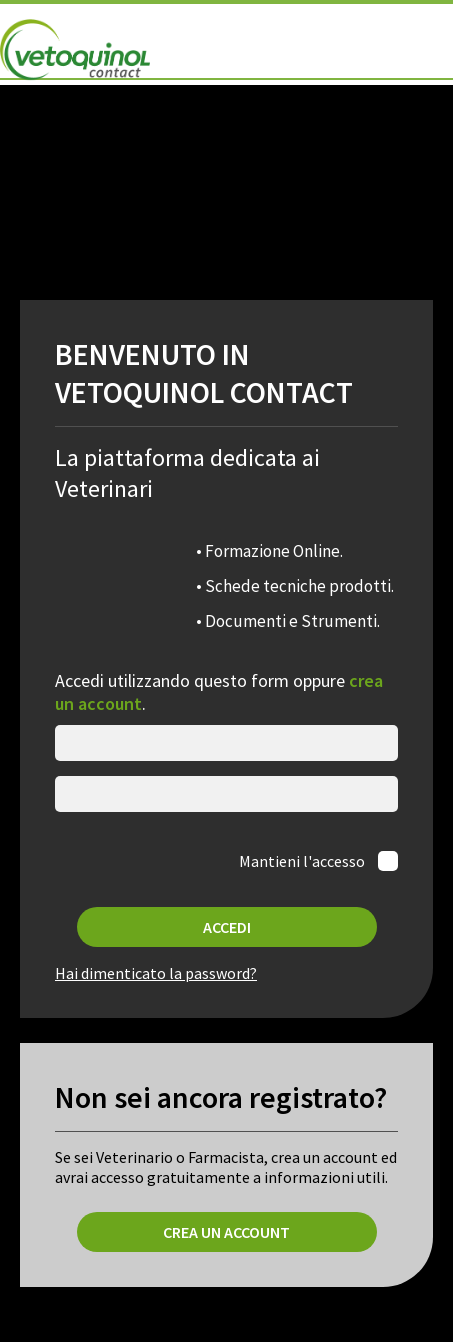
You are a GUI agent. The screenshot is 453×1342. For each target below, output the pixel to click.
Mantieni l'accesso (303, 861)
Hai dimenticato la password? (156, 973)
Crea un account (226, 1232)
